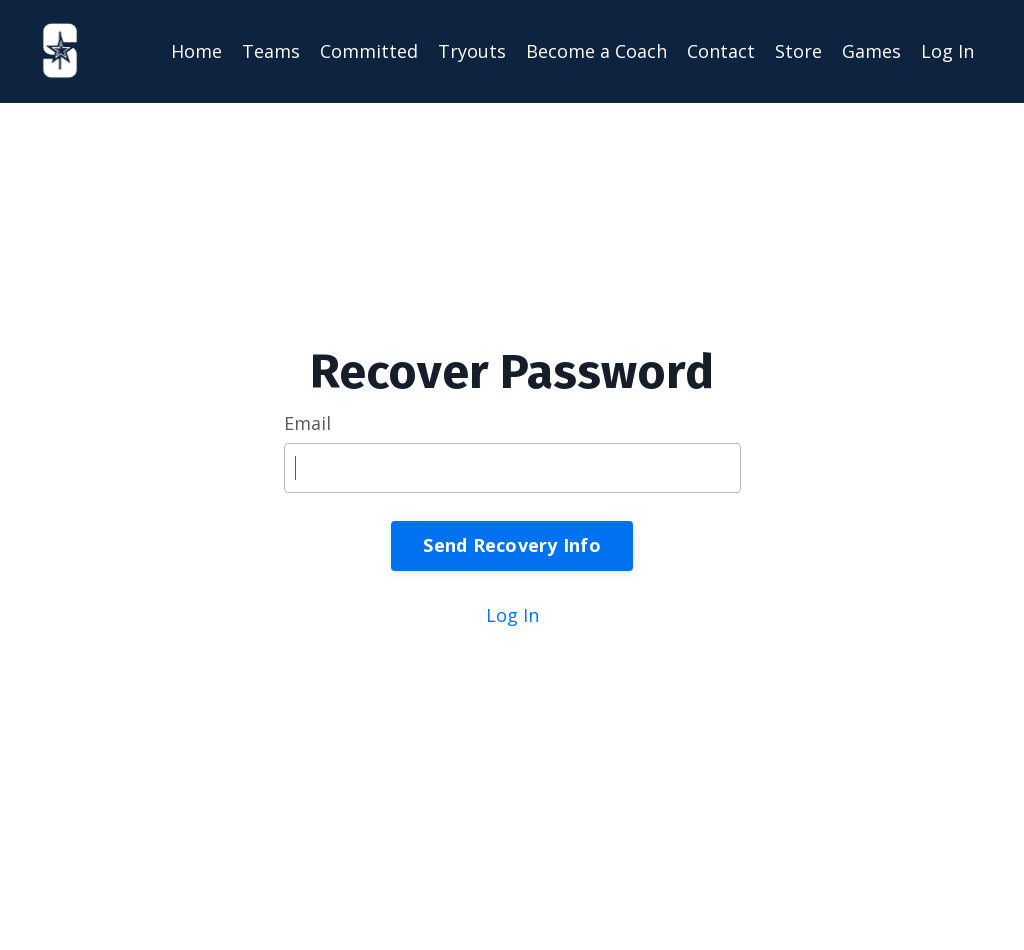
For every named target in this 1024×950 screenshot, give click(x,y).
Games (871, 51)
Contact (721, 51)
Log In (947, 51)
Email (307, 423)
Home (196, 51)
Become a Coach (596, 51)
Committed (369, 51)
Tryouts (472, 51)
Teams (271, 51)
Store (798, 51)
